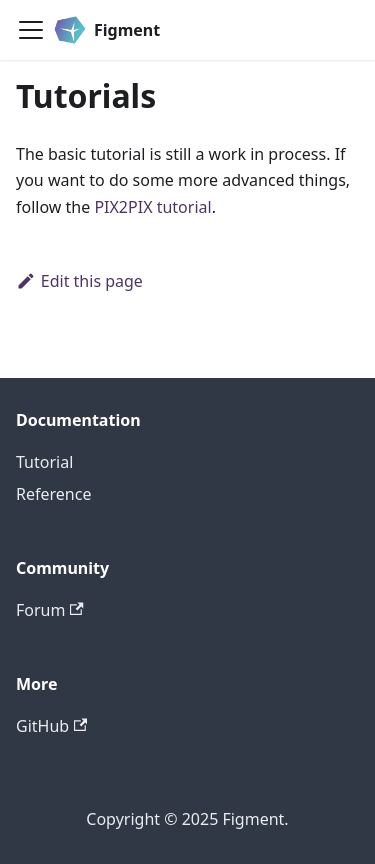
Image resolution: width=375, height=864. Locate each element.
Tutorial (44, 462)
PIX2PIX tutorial (152, 207)
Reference (53, 494)
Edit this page (79, 281)
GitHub (51, 726)
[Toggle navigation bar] (31, 30)
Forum (50, 610)
